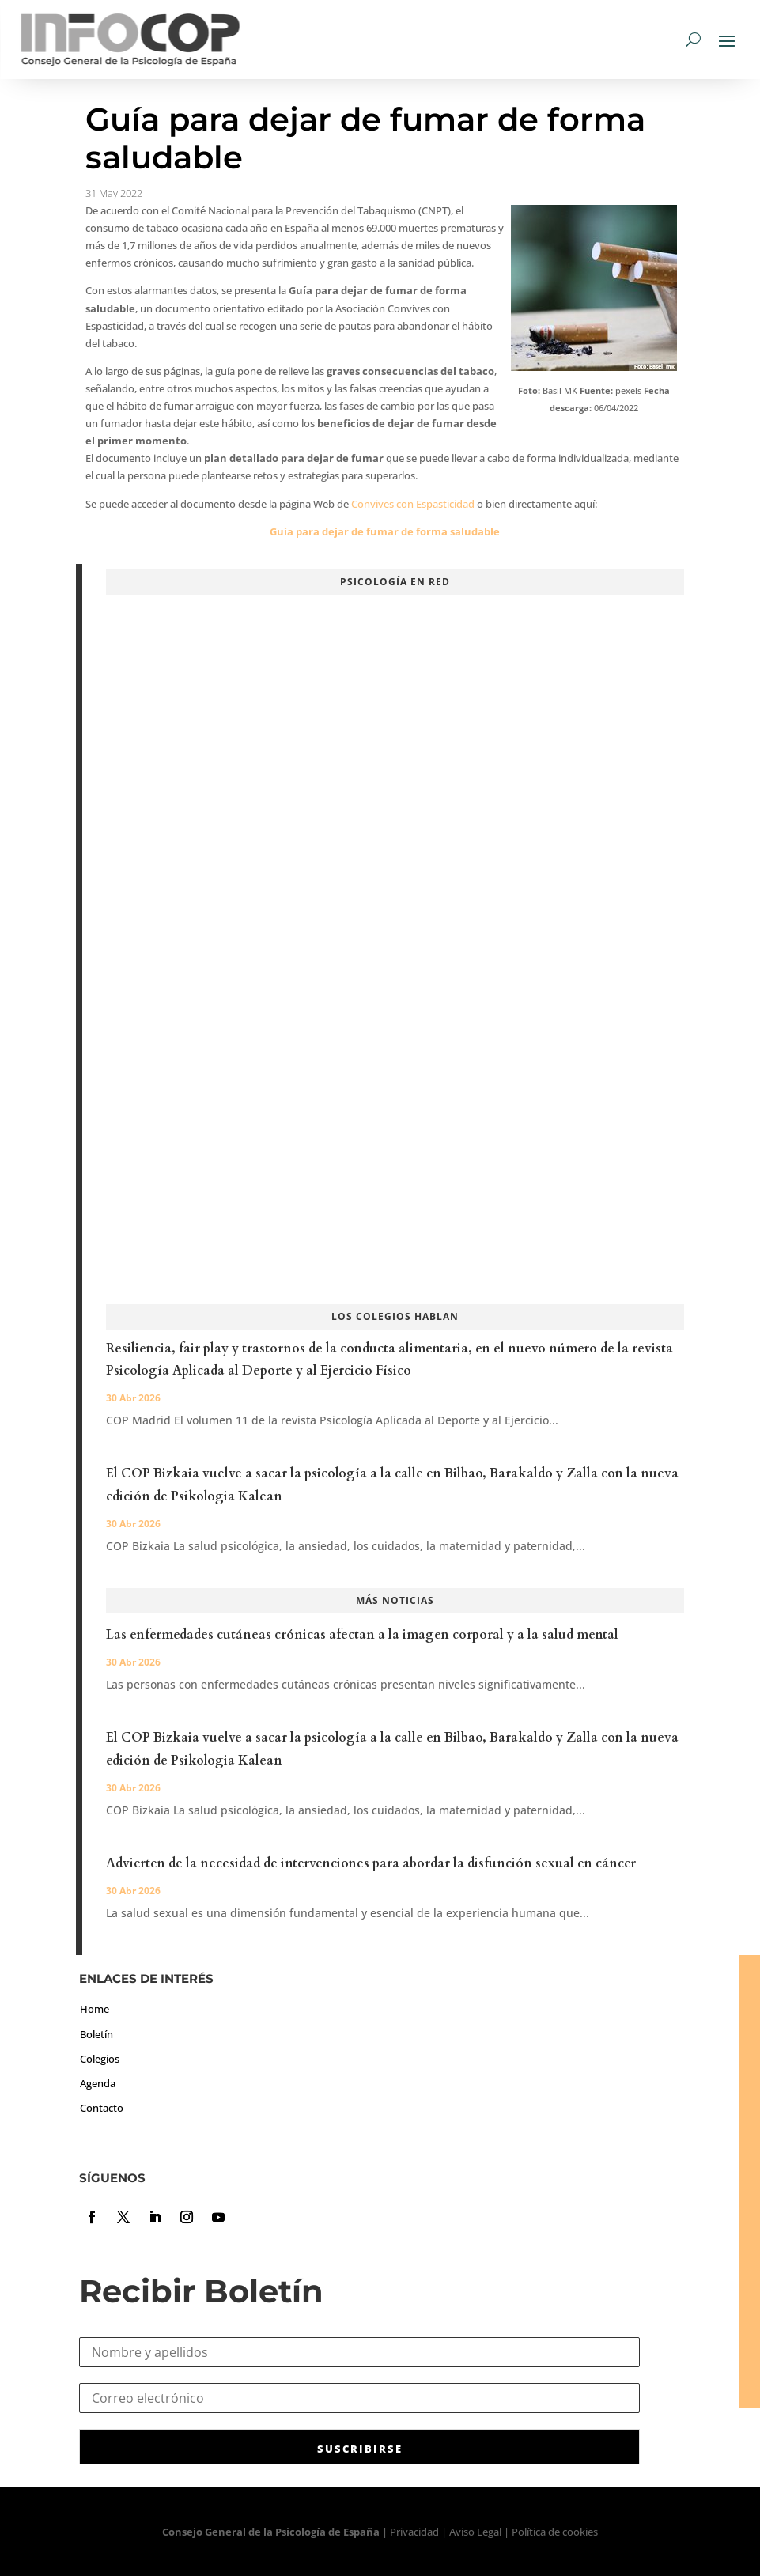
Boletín (96, 2034)
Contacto (101, 2108)
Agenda (97, 2083)
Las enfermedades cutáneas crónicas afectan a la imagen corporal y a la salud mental (362, 1635)
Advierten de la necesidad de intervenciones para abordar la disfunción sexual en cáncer (371, 1863)
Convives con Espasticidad (413, 504)
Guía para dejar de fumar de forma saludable (385, 531)
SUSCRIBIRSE (360, 2449)
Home (94, 2009)
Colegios (99, 2059)
